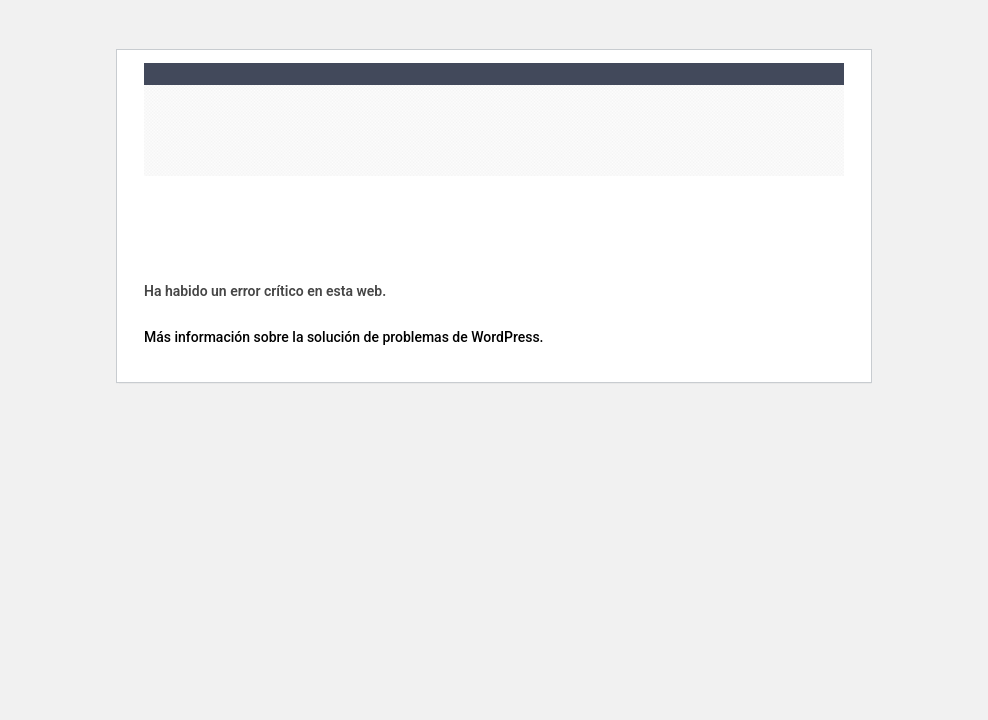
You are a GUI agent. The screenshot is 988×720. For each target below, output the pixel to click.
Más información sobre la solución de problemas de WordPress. (344, 336)
